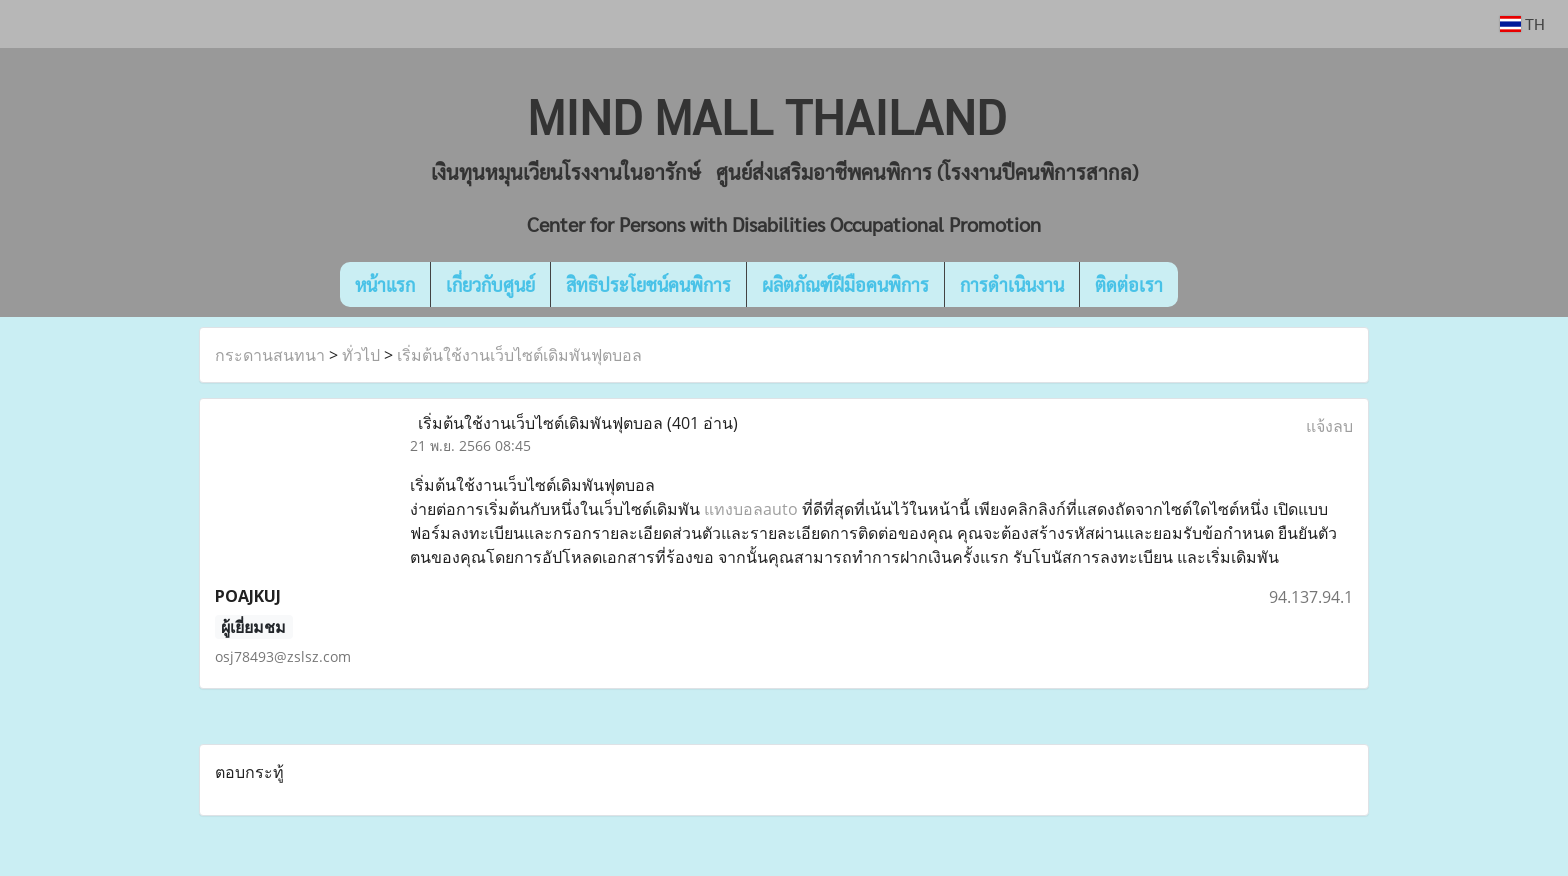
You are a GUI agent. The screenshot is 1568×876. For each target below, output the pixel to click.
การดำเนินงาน (1012, 284)
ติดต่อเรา (1129, 284)
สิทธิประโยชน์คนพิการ (648, 284)
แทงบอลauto (751, 509)
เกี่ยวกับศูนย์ (490, 284)
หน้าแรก (385, 284)
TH (1522, 23)
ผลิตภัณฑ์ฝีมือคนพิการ (845, 284)
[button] (1208, 285)
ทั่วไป (361, 355)
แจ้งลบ (1329, 426)
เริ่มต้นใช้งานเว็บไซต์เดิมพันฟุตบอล (519, 355)
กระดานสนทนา (270, 355)
